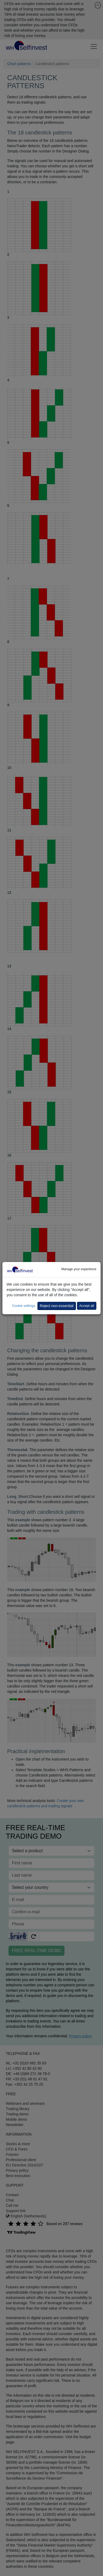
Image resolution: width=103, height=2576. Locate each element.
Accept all (86, 1306)
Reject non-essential (57, 1306)
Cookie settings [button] (23, 1306)
